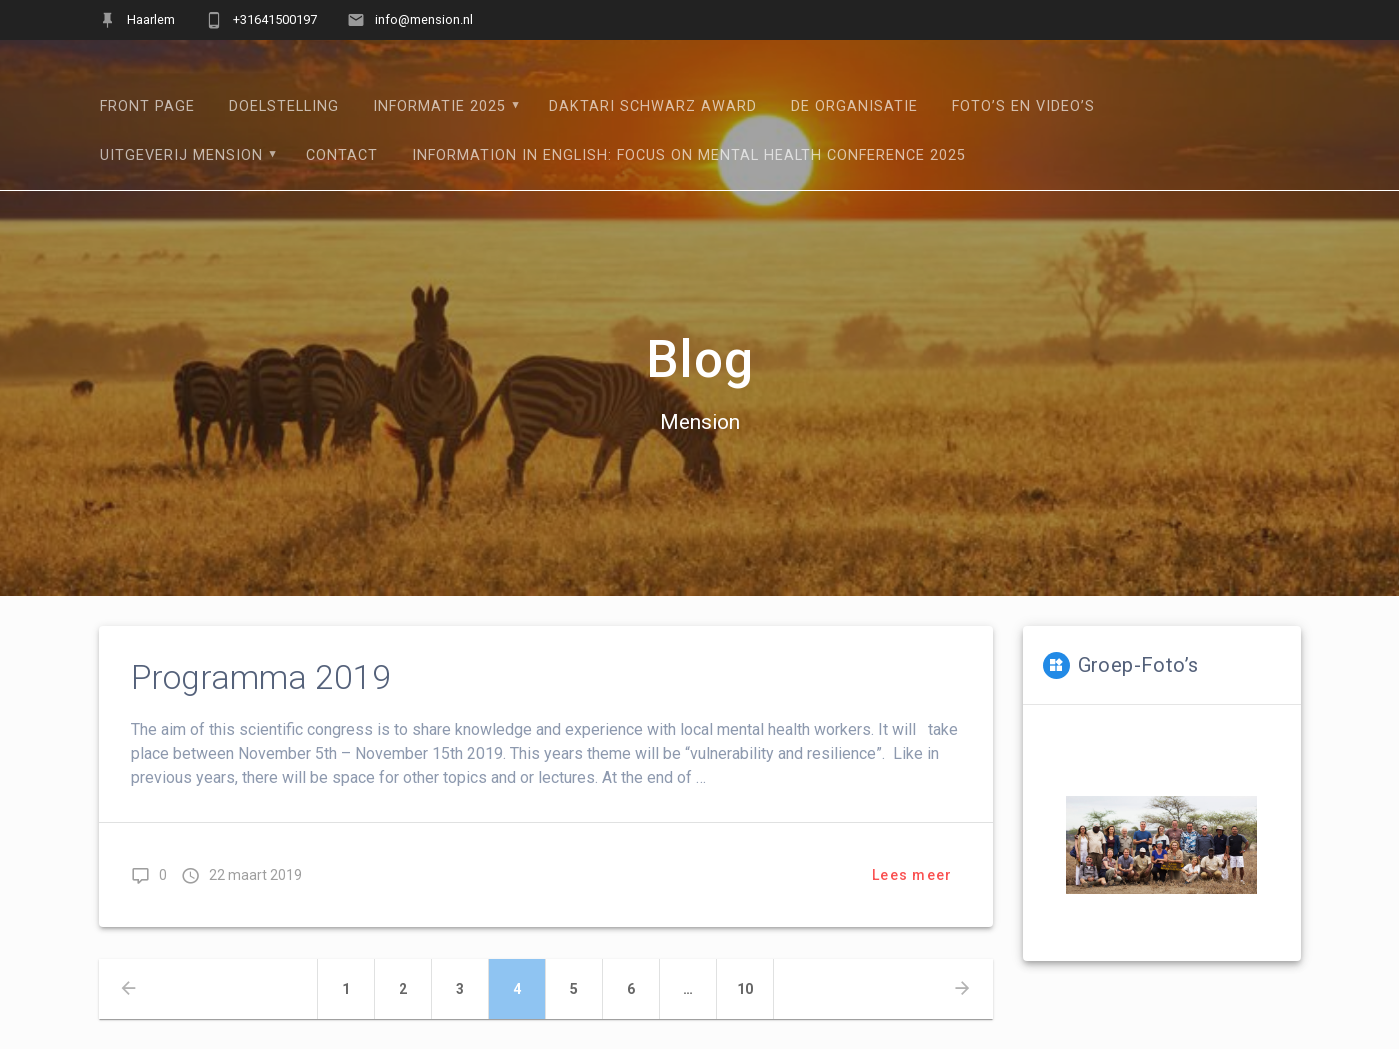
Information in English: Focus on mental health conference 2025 (689, 155)
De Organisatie (854, 106)
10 (755, 987)
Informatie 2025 (439, 106)
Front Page (147, 106)
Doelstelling (284, 106)
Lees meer (912, 875)
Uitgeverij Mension (181, 155)
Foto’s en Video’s (1023, 106)
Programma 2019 (261, 677)
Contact (342, 155)
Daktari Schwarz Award (653, 106)
